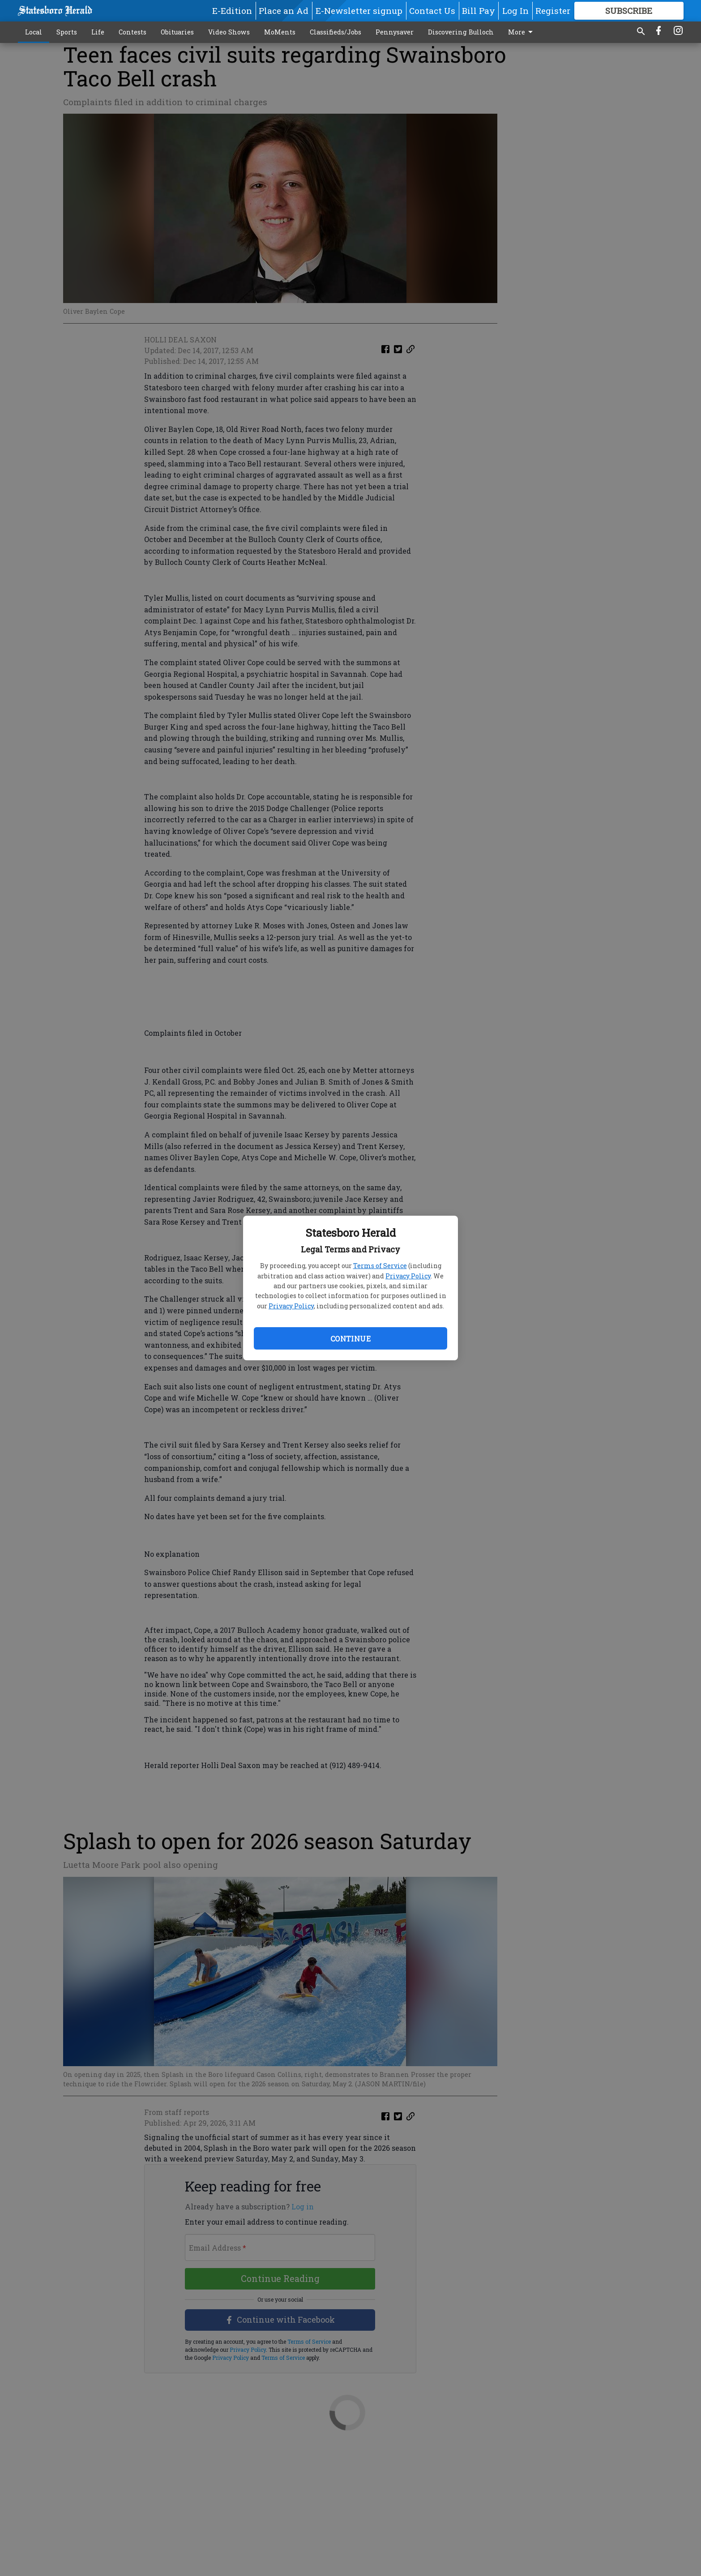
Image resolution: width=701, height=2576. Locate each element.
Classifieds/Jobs (335, 32)
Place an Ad (283, 10)
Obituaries (177, 32)
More (522, 32)
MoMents (279, 32)
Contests (132, 32)
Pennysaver (395, 32)
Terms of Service (380, 1265)
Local (33, 32)
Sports (66, 32)
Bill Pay (478, 10)
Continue (350, 1338)
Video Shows (229, 32)
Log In (515, 10)
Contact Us (432, 10)
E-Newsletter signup (359, 10)
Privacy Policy (408, 1276)
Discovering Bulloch (461, 32)
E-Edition (232, 10)
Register (552, 10)
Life (97, 32)
